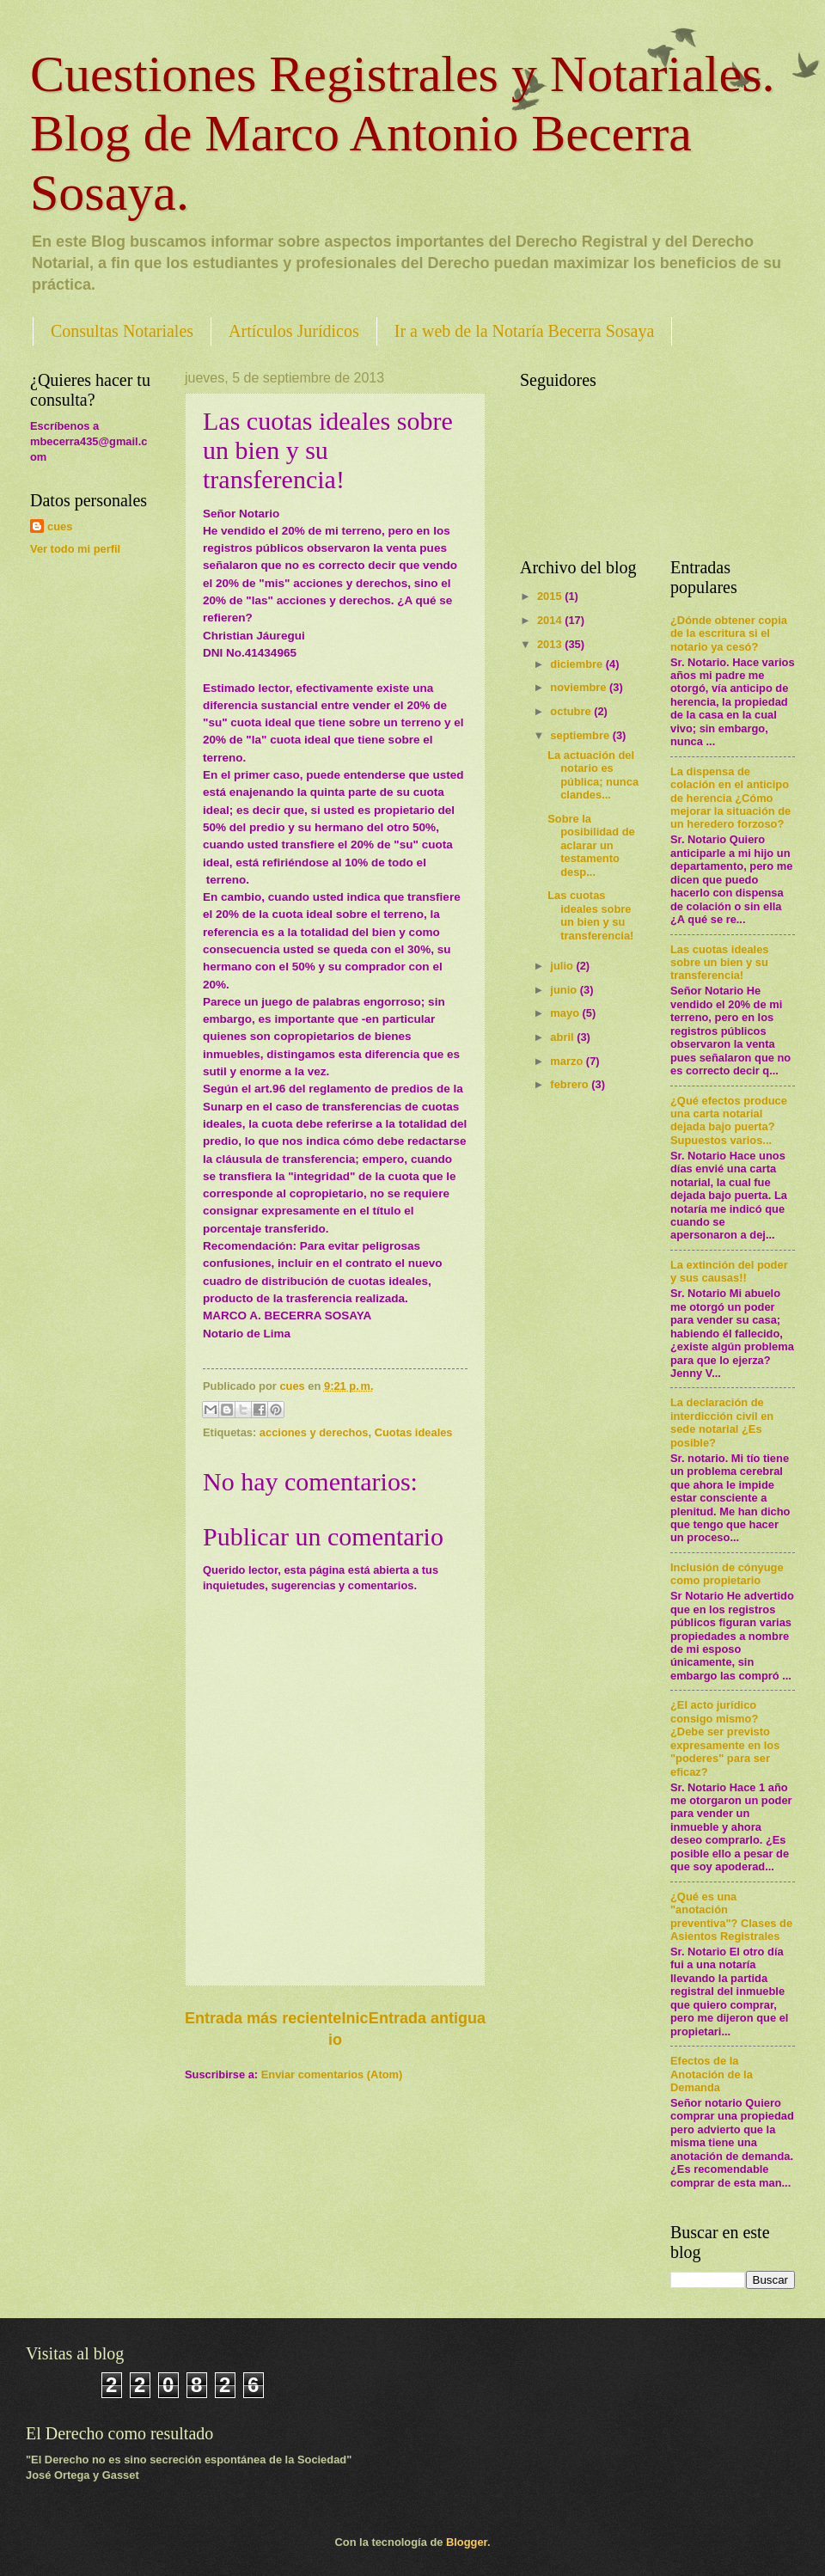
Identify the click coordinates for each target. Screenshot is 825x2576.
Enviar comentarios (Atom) (332, 2074)
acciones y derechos (314, 1432)
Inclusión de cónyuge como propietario (727, 1574)
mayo (566, 1013)
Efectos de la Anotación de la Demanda (711, 2074)
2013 (551, 644)
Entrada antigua (427, 2018)
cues (59, 526)
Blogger (466, 2542)
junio (564, 989)
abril (563, 1037)
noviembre (579, 687)
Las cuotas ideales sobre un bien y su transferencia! (590, 915)
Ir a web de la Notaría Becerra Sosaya (524, 330)
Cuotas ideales (414, 1432)
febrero (570, 1084)
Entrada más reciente (263, 2018)
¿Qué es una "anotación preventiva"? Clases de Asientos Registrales (731, 1916)
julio (563, 965)
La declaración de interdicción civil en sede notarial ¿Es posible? (721, 1422)
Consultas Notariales (122, 330)
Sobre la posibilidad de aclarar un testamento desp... (591, 845)
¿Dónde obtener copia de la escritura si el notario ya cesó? (728, 633)
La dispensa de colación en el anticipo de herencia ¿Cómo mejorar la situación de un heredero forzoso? (730, 798)
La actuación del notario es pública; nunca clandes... (593, 775)
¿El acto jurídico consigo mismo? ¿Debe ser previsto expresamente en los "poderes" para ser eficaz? (724, 1738)
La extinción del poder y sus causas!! (729, 1271)
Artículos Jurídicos (294, 330)
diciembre (577, 664)
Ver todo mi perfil (75, 548)
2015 (551, 596)
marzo (568, 1061)
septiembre (581, 735)
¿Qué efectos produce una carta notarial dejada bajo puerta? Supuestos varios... (728, 1120)
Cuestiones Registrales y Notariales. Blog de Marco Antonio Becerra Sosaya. (402, 133)
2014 (551, 620)
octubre (572, 711)
